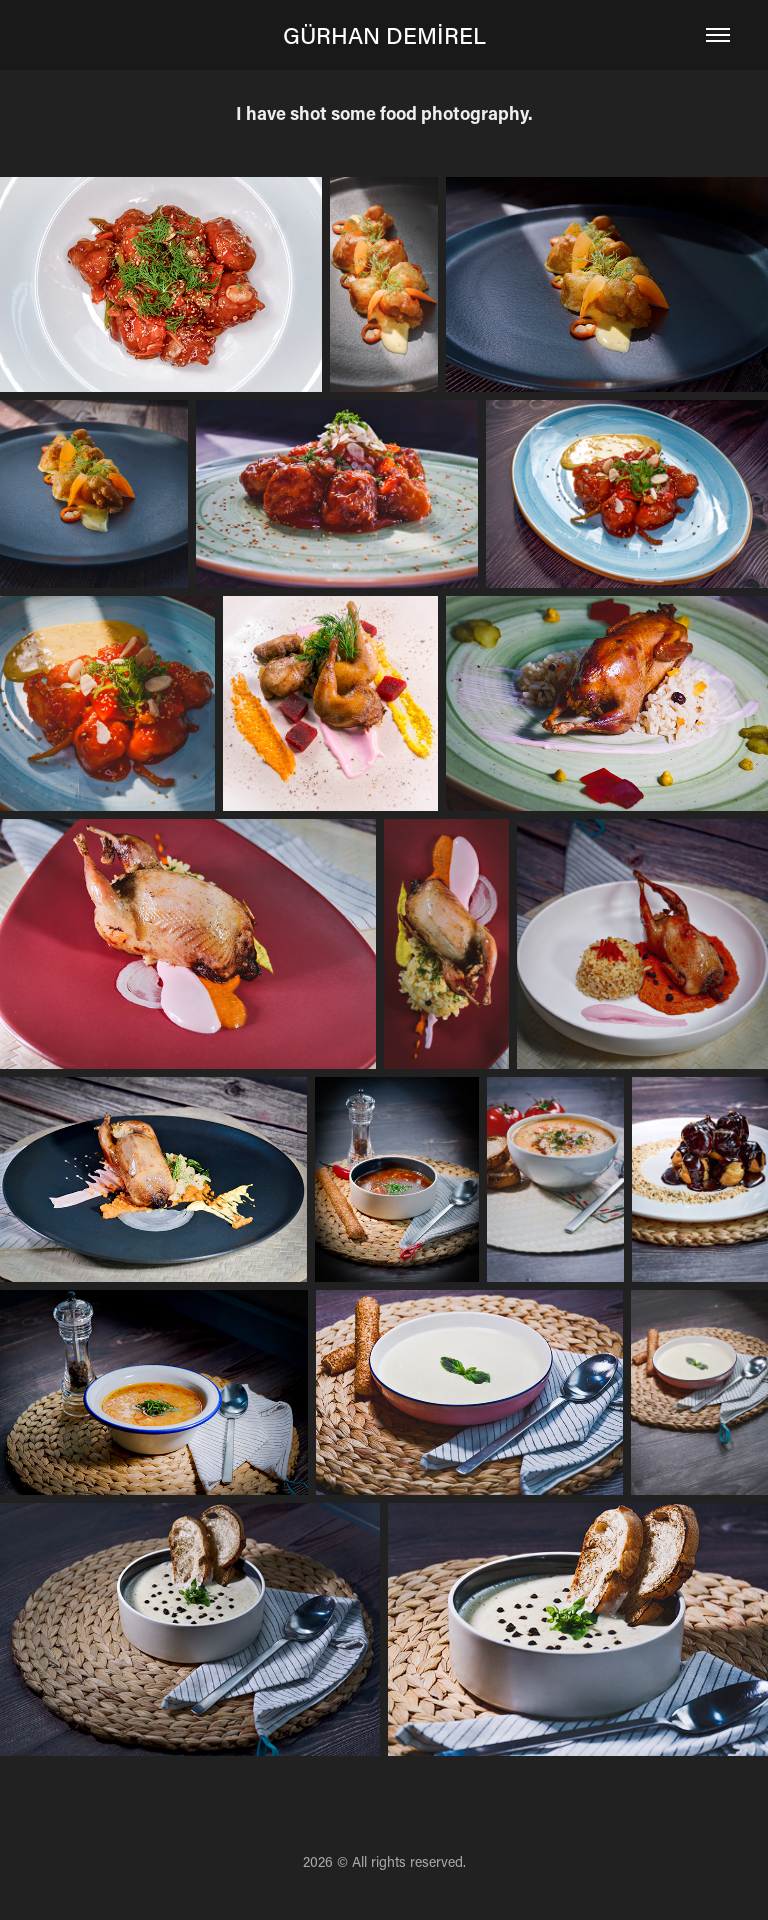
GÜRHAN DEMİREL (384, 35)
